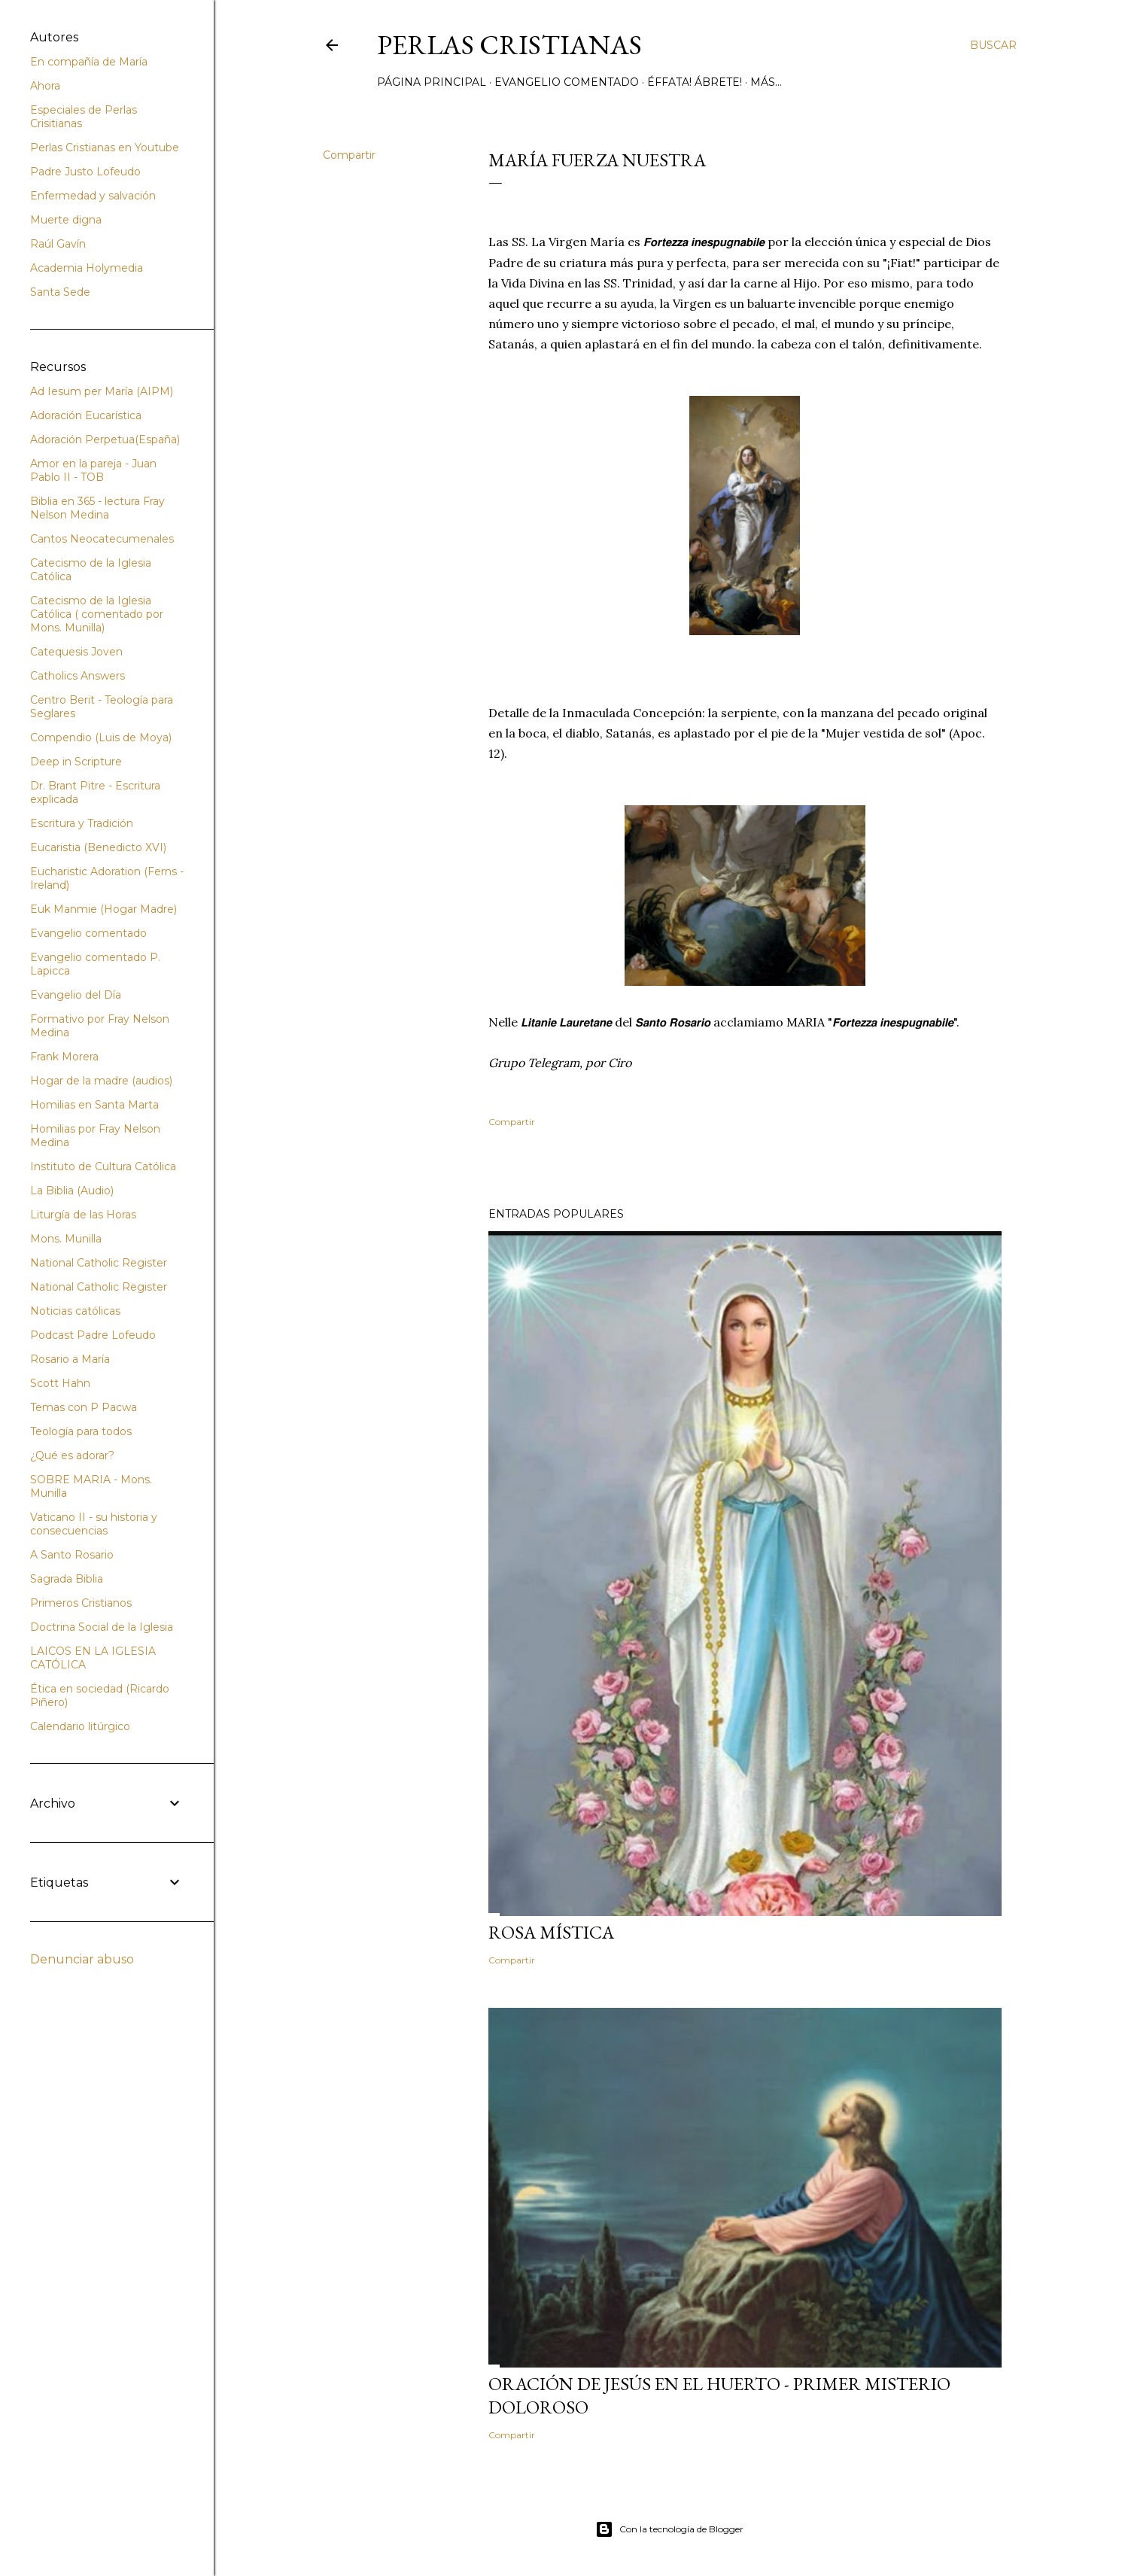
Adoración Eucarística (85, 415)
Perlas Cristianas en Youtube (104, 147)
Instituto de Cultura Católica (103, 1166)
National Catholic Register (98, 1263)
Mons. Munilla (66, 1238)
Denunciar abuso (82, 1959)
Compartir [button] (349, 155)
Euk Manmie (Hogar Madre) (103, 909)
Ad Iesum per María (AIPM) (101, 391)
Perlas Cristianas (509, 44)
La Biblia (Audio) (72, 1190)
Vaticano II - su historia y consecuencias (93, 1523)
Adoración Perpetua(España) (105, 439)
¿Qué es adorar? (72, 1455)
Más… (766, 82)
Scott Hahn (60, 1383)
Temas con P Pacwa (83, 1407)
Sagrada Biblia (66, 1579)
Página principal (431, 82)
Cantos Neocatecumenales (102, 539)
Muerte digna (66, 220)
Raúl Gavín (58, 244)
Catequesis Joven (76, 651)
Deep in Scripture (76, 761)
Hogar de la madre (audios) (101, 1080)
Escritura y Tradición (81, 823)
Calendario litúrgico (80, 1726)
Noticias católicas (75, 1311)
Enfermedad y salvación (93, 195)
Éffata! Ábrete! (694, 82)
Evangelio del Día (75, 995)
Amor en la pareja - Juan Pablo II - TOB (93, 470)
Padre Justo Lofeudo (85, 171)
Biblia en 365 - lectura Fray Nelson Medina (97, 508)
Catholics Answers (77, 676)
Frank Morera (64, 1056)
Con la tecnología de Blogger (669, 2529)
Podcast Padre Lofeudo (93, 1335)
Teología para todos (81, 1431)
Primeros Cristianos (81, 1603)
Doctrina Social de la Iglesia (101, 1627)
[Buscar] (993, 45)
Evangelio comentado (566, 82)
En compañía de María (88, 61)
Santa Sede (60, 292)
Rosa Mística (551, 1932)
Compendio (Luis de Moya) (101, 737)
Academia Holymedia (86, 268)
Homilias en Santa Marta (94, 1105)
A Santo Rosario (72, 1555)
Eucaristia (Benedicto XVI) (98, 847)
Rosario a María (70, 1359)
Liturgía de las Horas (83, 1214)
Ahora (45, 86)
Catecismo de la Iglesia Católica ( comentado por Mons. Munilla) (96, 614)
